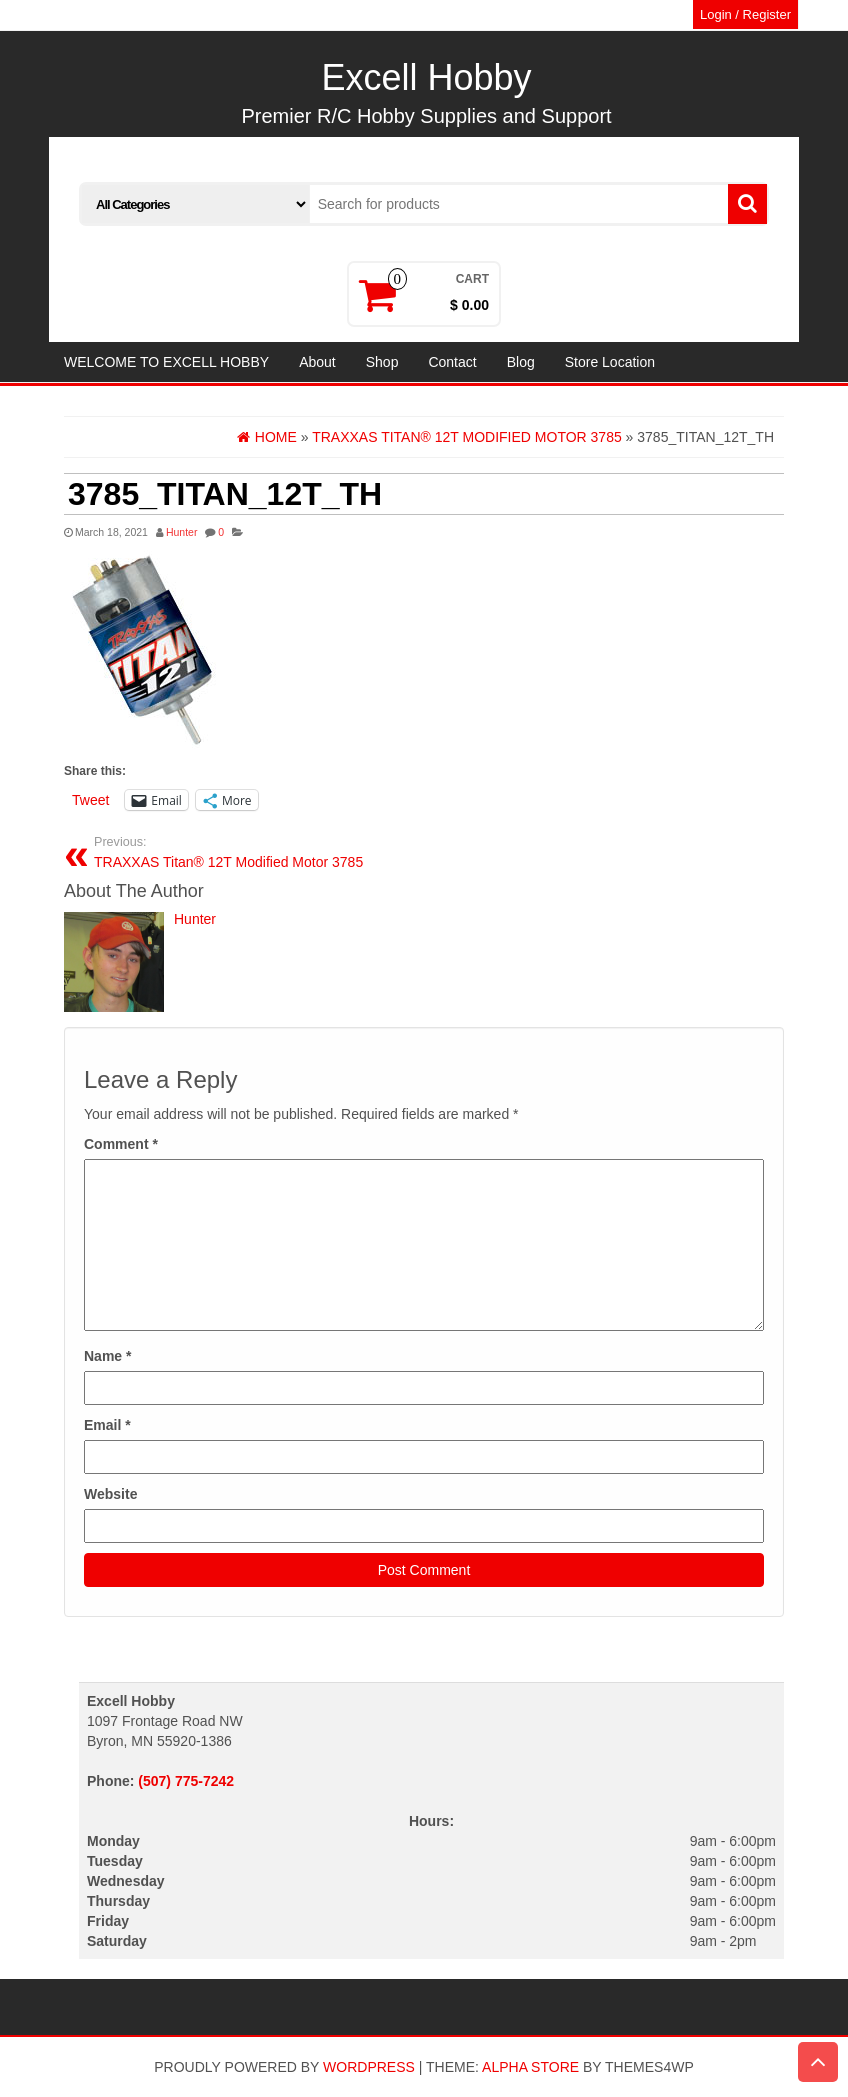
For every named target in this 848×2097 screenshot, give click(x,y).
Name (107, 1356)
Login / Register (745, 14)
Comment (121, 1144)
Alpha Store (530, 2067)
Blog (521, 362)
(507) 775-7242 (186, 1781)
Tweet (90, 800)
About (317, 362)
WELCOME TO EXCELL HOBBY (166, 362)
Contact (452, 362)
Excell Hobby (426, 77)
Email (107, 1425)
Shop (382, 362)
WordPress (369, 2067)
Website (110, 1494)
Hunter (182, 532)
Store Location (610, 362)
